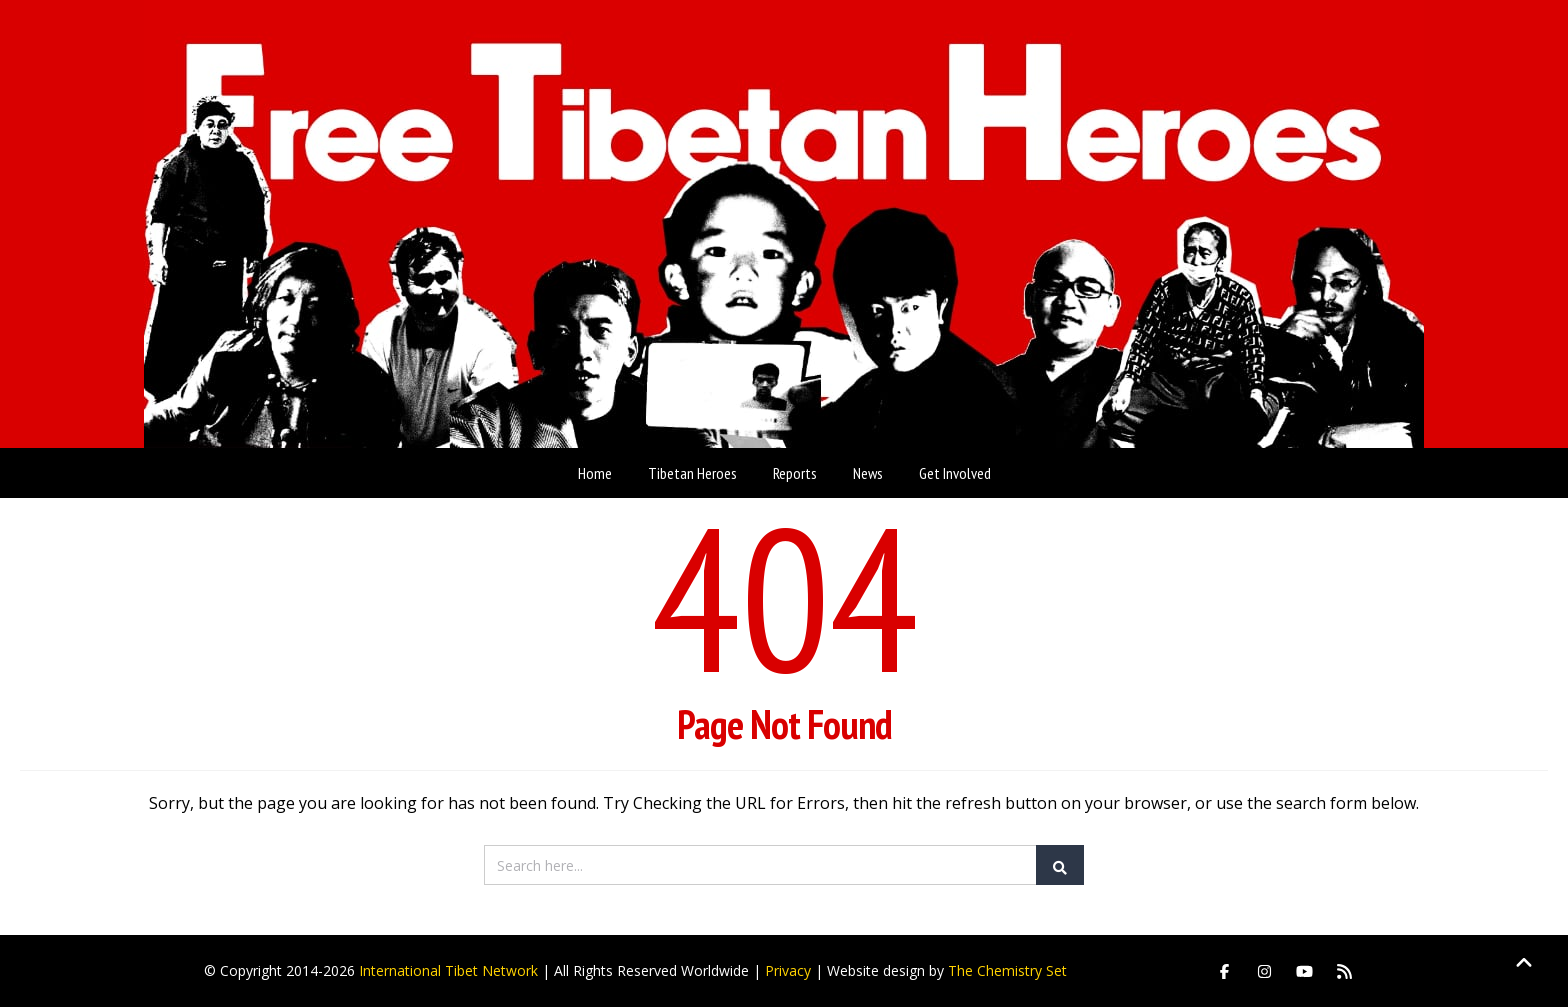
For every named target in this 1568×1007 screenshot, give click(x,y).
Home (595, 473)
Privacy (788, 970)
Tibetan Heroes (692, 473)
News (868, 473)
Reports (795, 473)
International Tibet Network (448, 970)
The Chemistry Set (1007, 970)
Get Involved (955, 473)
